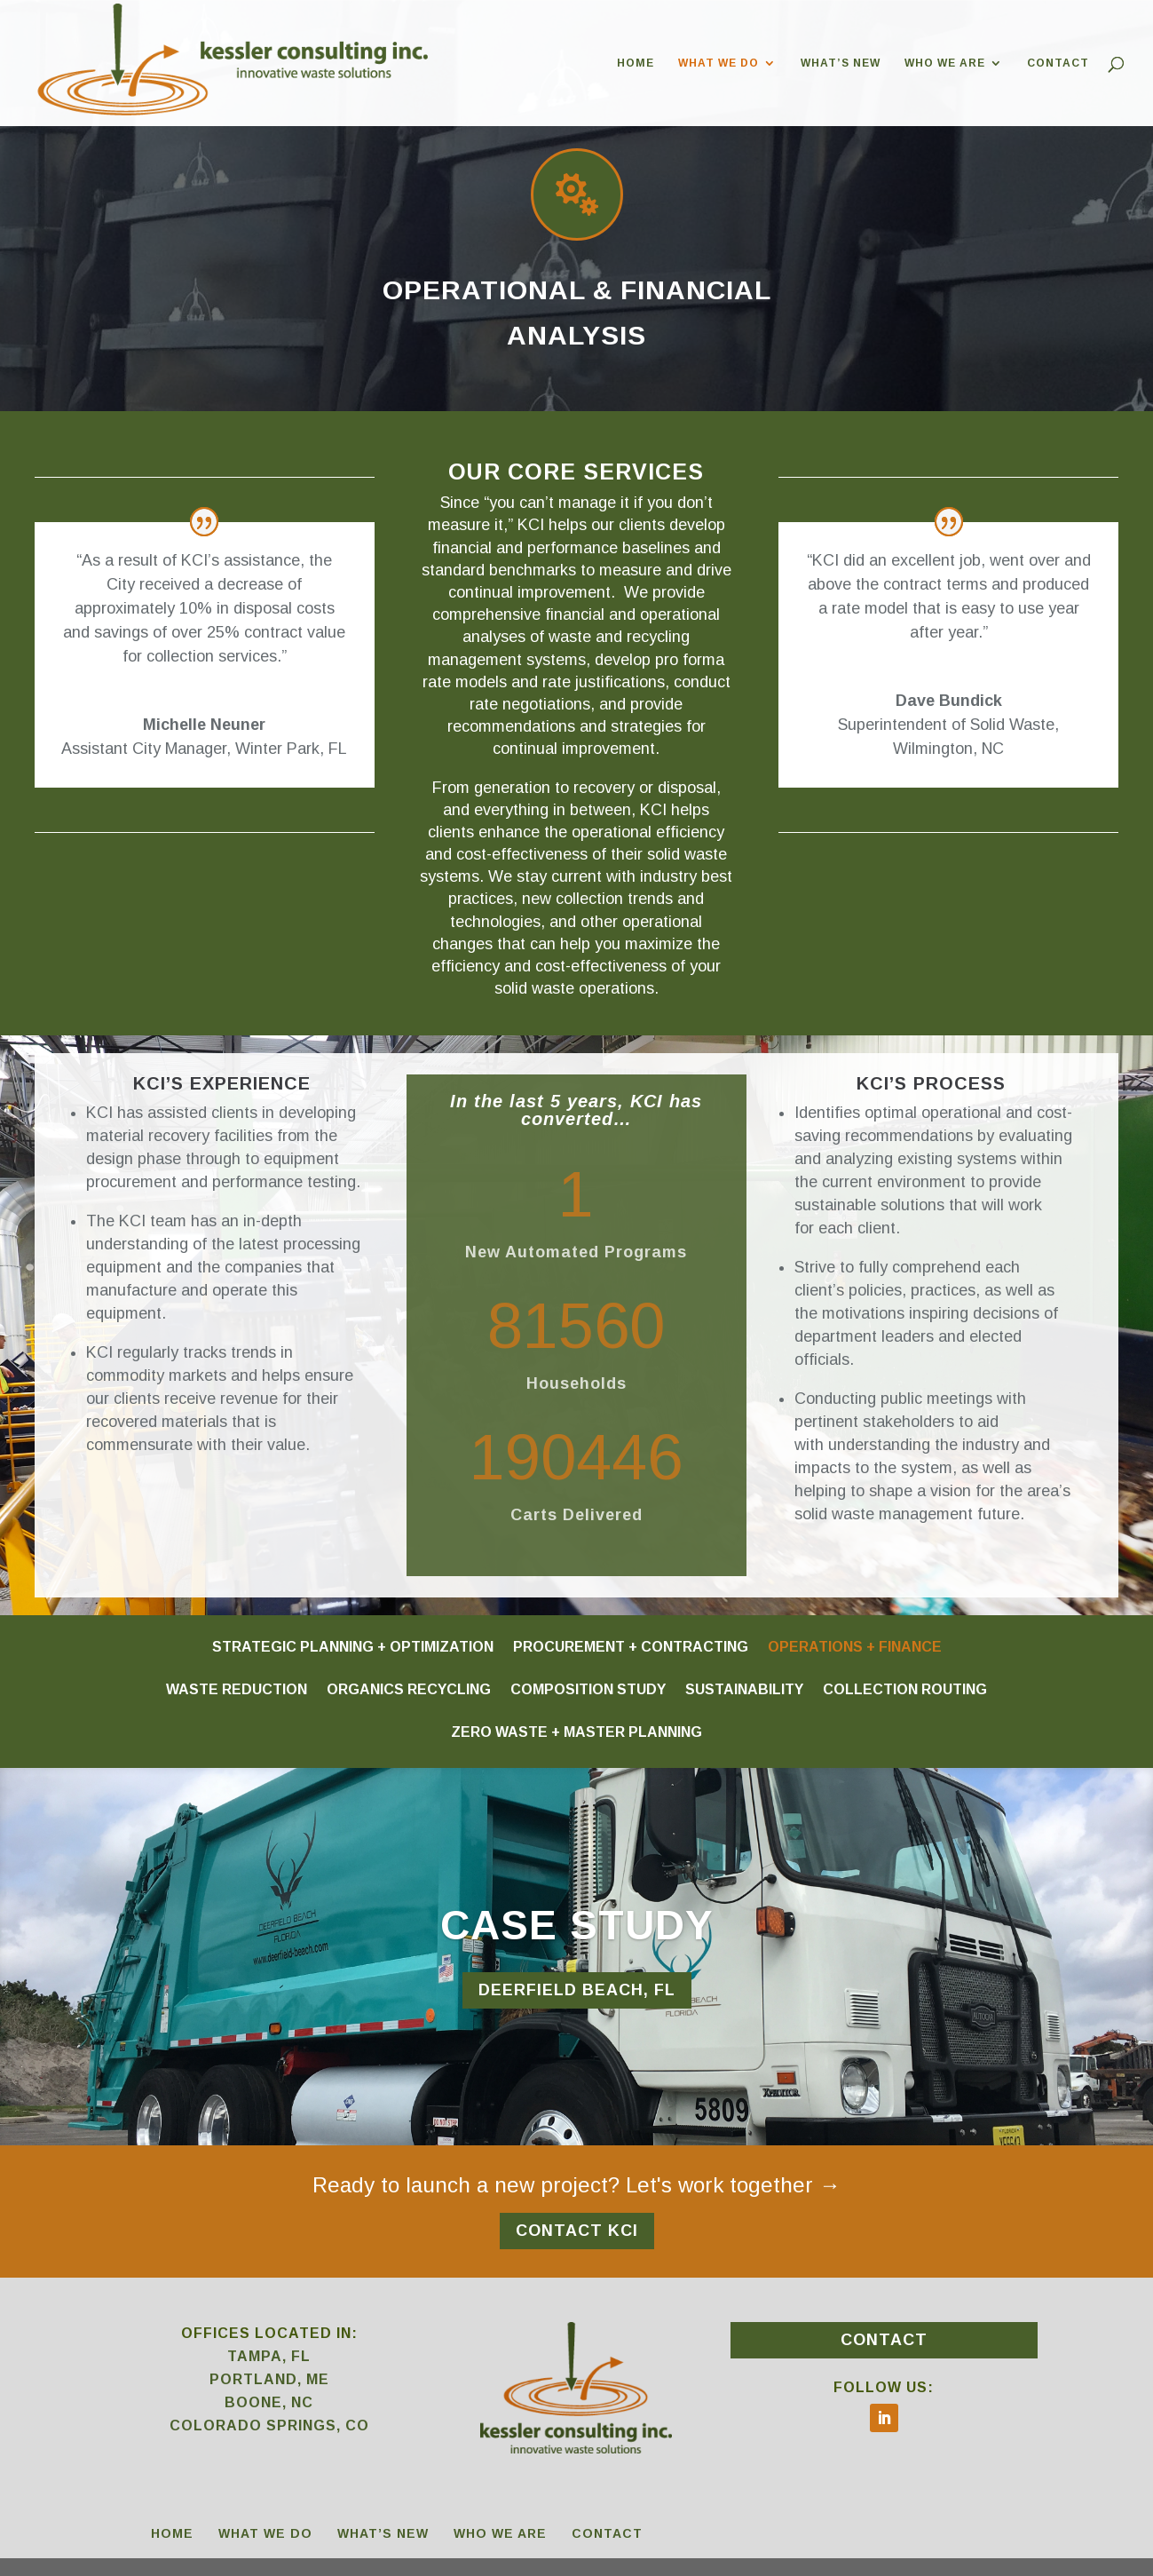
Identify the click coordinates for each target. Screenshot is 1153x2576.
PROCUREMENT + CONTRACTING (630, 1646)
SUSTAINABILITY (744, 1689)
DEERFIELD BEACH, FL (576, 1990)
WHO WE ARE (944, 63)
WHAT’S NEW (841, 63)
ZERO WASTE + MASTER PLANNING (576, 1731)
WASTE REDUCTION (236, 1689)
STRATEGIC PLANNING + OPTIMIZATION (353, 1646)
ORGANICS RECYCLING (409, 1689)
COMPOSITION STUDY (588, 1689)
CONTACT (1058, 63)
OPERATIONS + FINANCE (855, 1646)
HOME (635, 63)
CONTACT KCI (577, 2230)
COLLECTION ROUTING (905, 1689)
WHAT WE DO (718, 63)
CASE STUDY (577, 1925)
